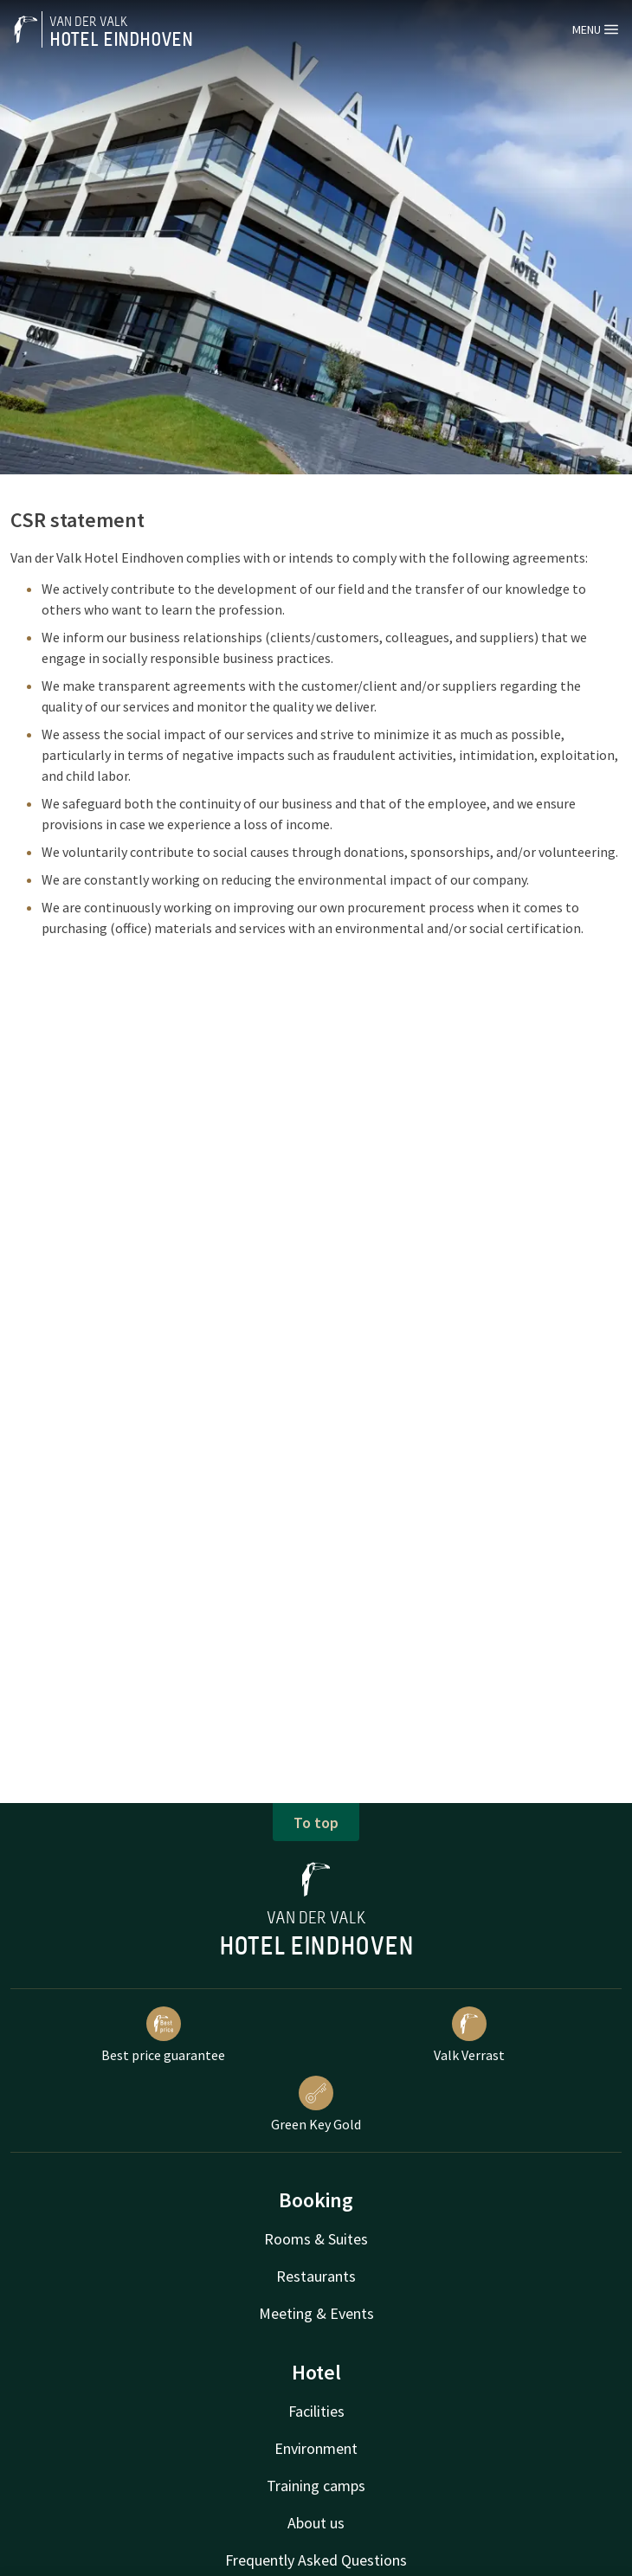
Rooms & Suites (316, 2239)
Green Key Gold (316, 2104)
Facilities (316, 2411)
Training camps (316, 2486)
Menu (595, 29)
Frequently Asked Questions (316, 2560)
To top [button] (316, 1822)
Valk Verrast (469, 2035)
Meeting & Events (316, 2313)
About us (316, 2523)
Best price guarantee (163, 2035)
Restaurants (316, 2276)
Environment (316, 2448)
